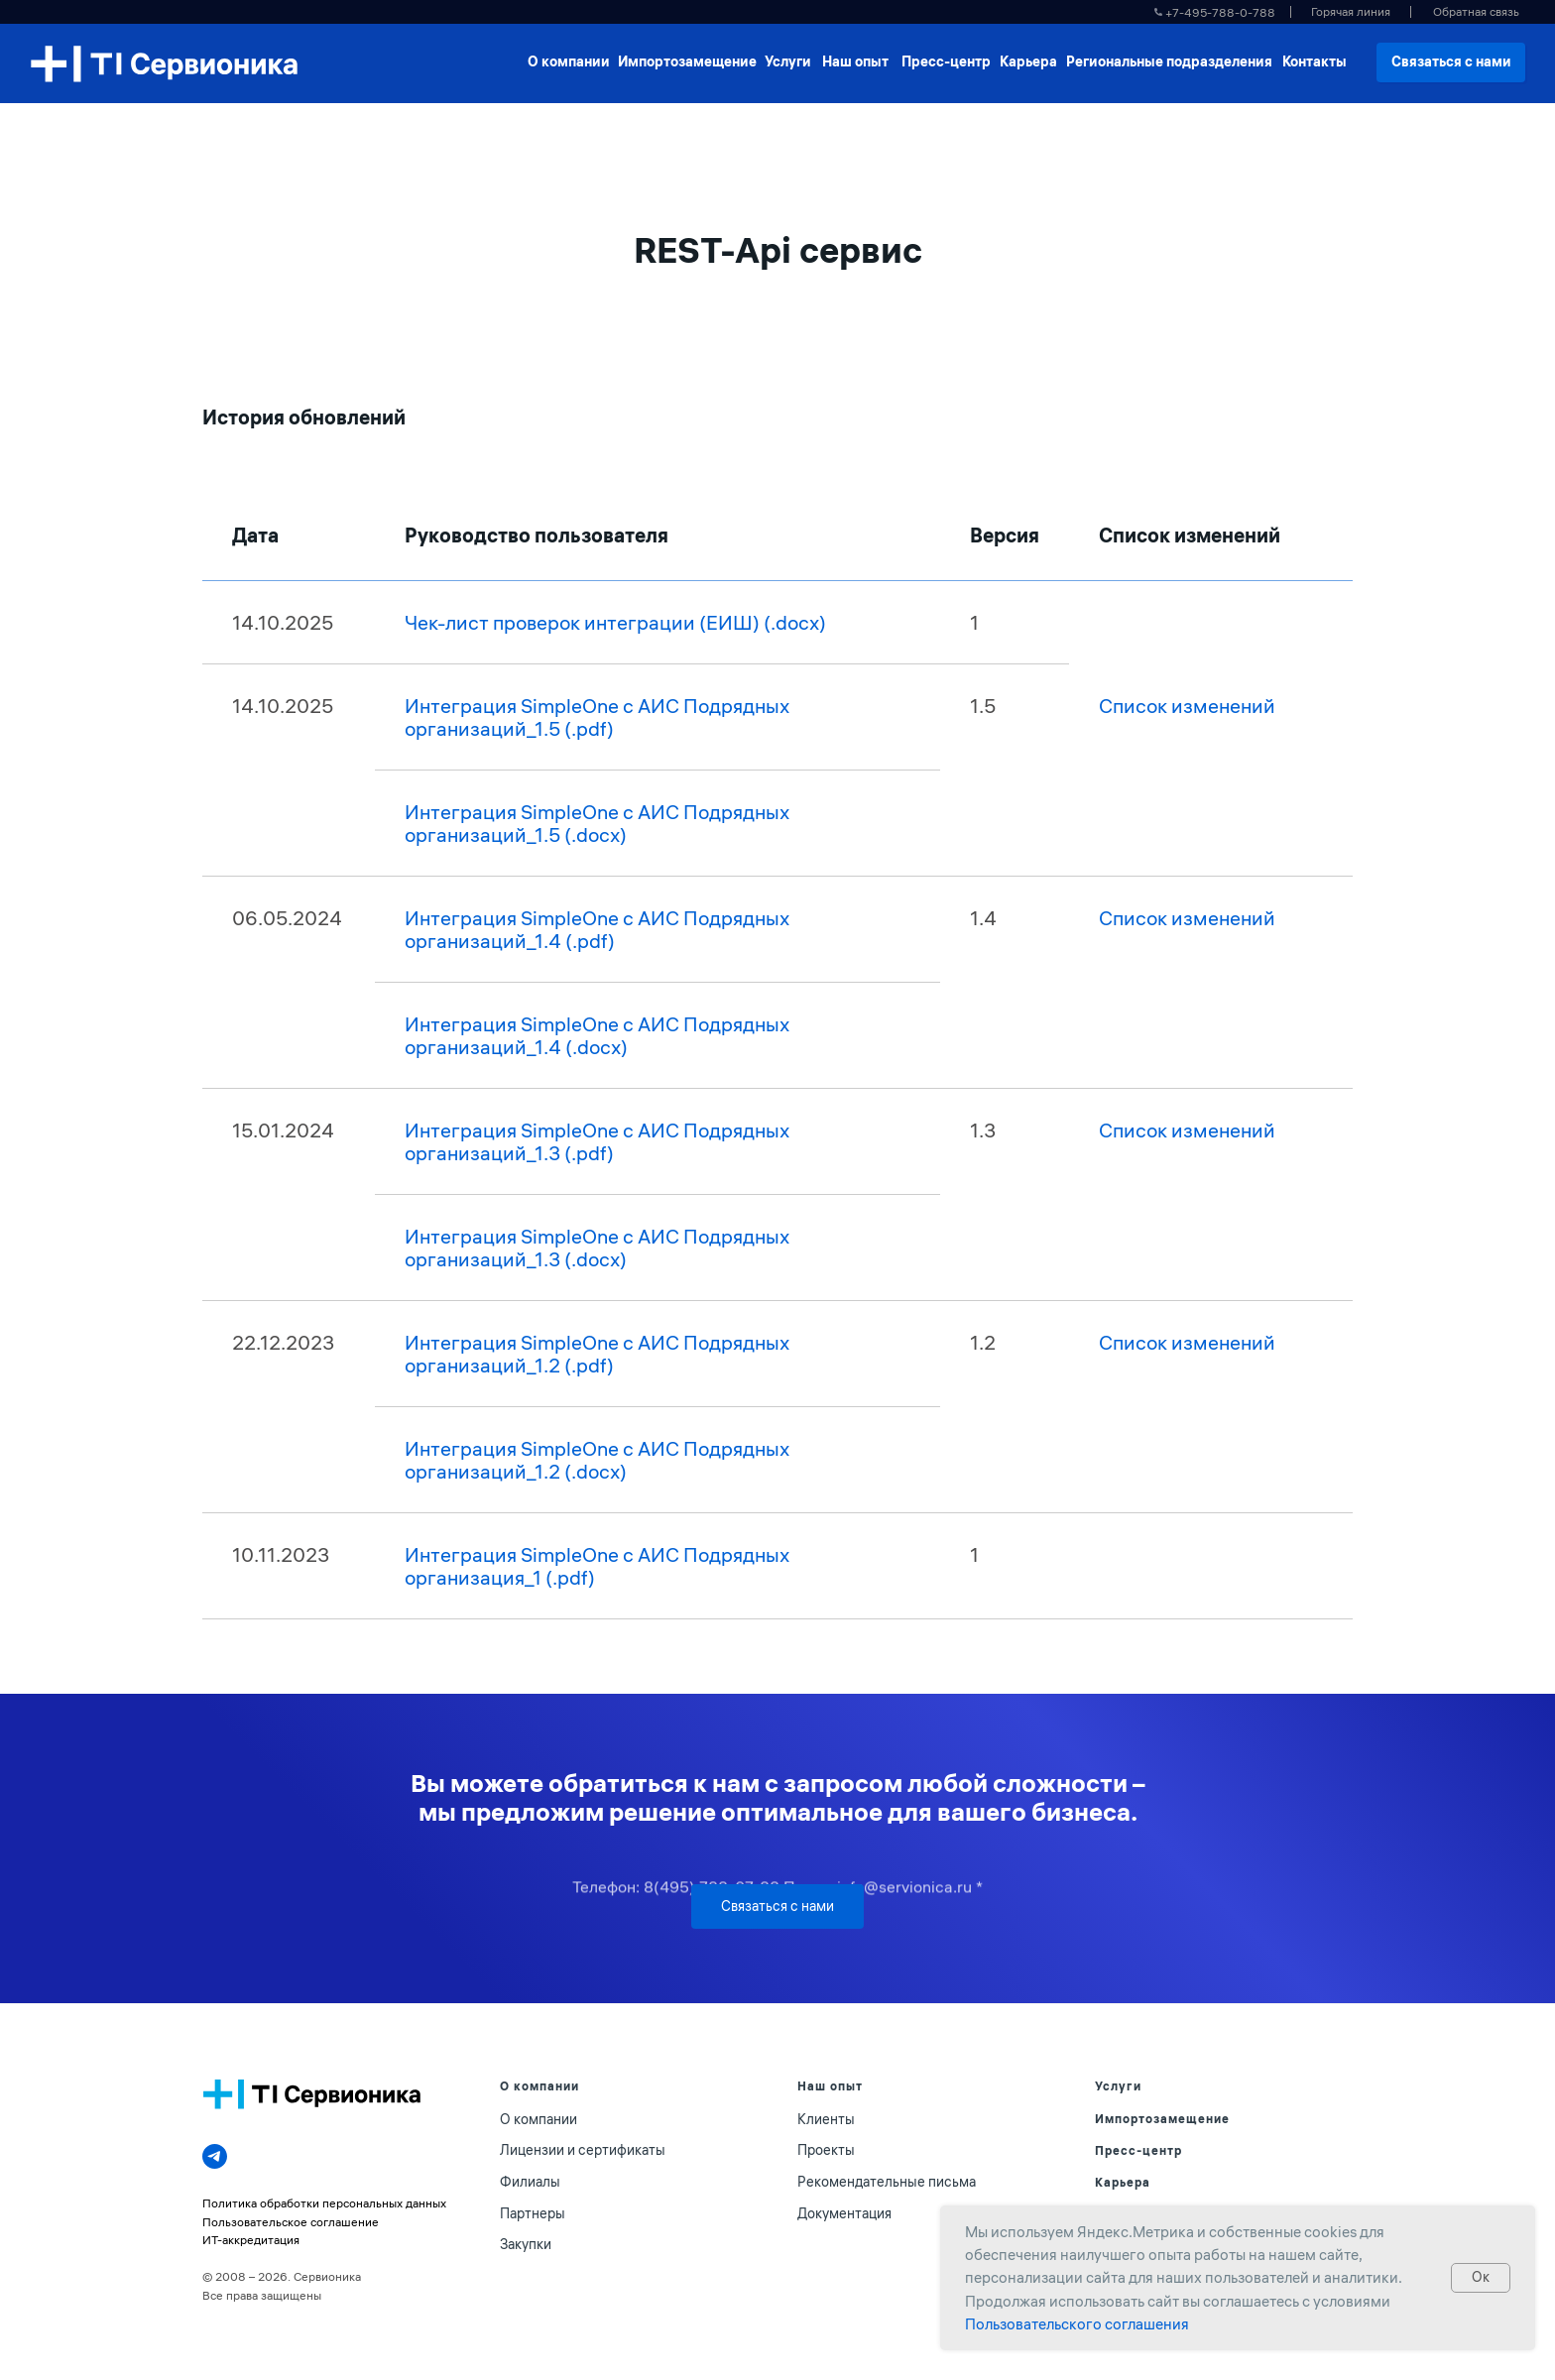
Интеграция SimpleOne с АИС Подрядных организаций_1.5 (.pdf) (597, 717)
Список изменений (1187, 705)
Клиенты (826, 2119)
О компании (538, 2119)
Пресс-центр (1138, 2150)
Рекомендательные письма (886, 2182)
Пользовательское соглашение (290, 2221)
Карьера (1122, 2182)
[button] (1475, 12)
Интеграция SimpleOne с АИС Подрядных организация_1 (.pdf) (597, 1566)
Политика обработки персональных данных (324, 2203)
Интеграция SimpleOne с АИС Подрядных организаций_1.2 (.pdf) (597, 1353)
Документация (844, 2213)
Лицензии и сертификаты (582, 2150)
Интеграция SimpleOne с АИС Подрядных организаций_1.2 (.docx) (597, 1460)
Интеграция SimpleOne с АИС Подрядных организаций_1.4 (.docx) (597, 1035)
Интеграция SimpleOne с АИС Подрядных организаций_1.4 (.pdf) (597, 929)
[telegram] (214, 2156)
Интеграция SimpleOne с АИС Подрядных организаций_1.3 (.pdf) (597, 1141)
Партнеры (532, 2213)
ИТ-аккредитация (250, 2239)
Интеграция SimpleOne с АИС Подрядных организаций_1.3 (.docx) (597, 1247)
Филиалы (530, 2182)
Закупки (525, 2244)
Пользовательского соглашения (1077, 2324)
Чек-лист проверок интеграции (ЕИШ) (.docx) (615, 622)
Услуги (1118, 2086)
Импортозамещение (1162, 2118)
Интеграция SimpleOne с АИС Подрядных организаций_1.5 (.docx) (597, 823)
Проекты (826, 2150)
